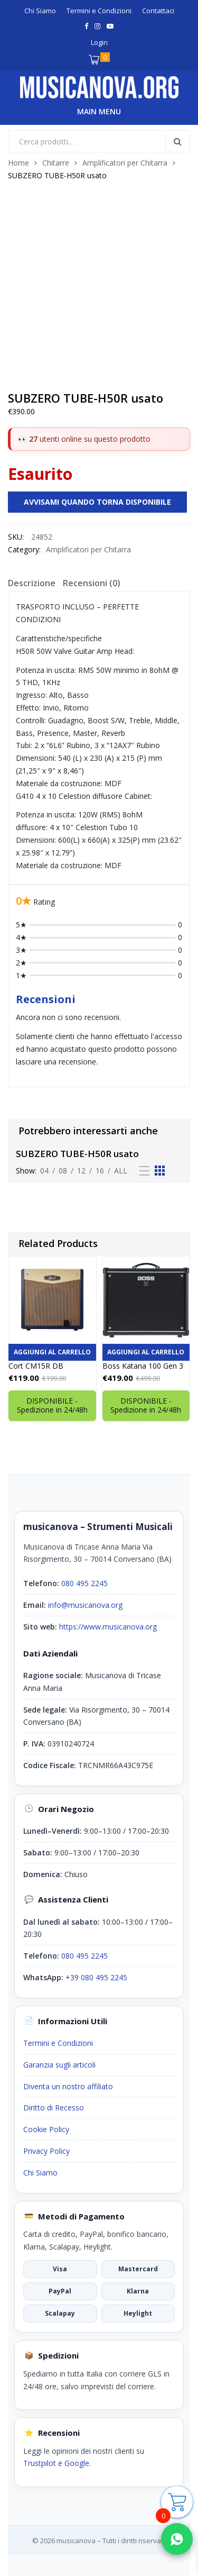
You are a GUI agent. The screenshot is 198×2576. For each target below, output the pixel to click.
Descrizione (31, 583)
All (120, 1171)
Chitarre (55, 163)
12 (81, 1171)
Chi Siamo (40, 2173)
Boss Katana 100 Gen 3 (142, 1366)
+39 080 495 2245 (96, 1977)
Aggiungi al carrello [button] (52, 1352)
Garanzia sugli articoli (59, 2065)
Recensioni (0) (91, 583)
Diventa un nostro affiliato (68, 2086)
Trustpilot (39, 2463)
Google (76, 2463)
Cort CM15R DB (35, 1366)
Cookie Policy (46, 2129)
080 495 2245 (84, 1583)
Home (18, 163)
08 (63, 1171)
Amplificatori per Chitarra (124, 163)
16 (100, 1171)
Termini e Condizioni (58, 2043)
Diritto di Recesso (53, 2107)
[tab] (31, 584)
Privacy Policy (46, 2151)
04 (44, 1171)
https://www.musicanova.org (108, 1627)
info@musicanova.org (85, 1605)
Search (177, 141)
